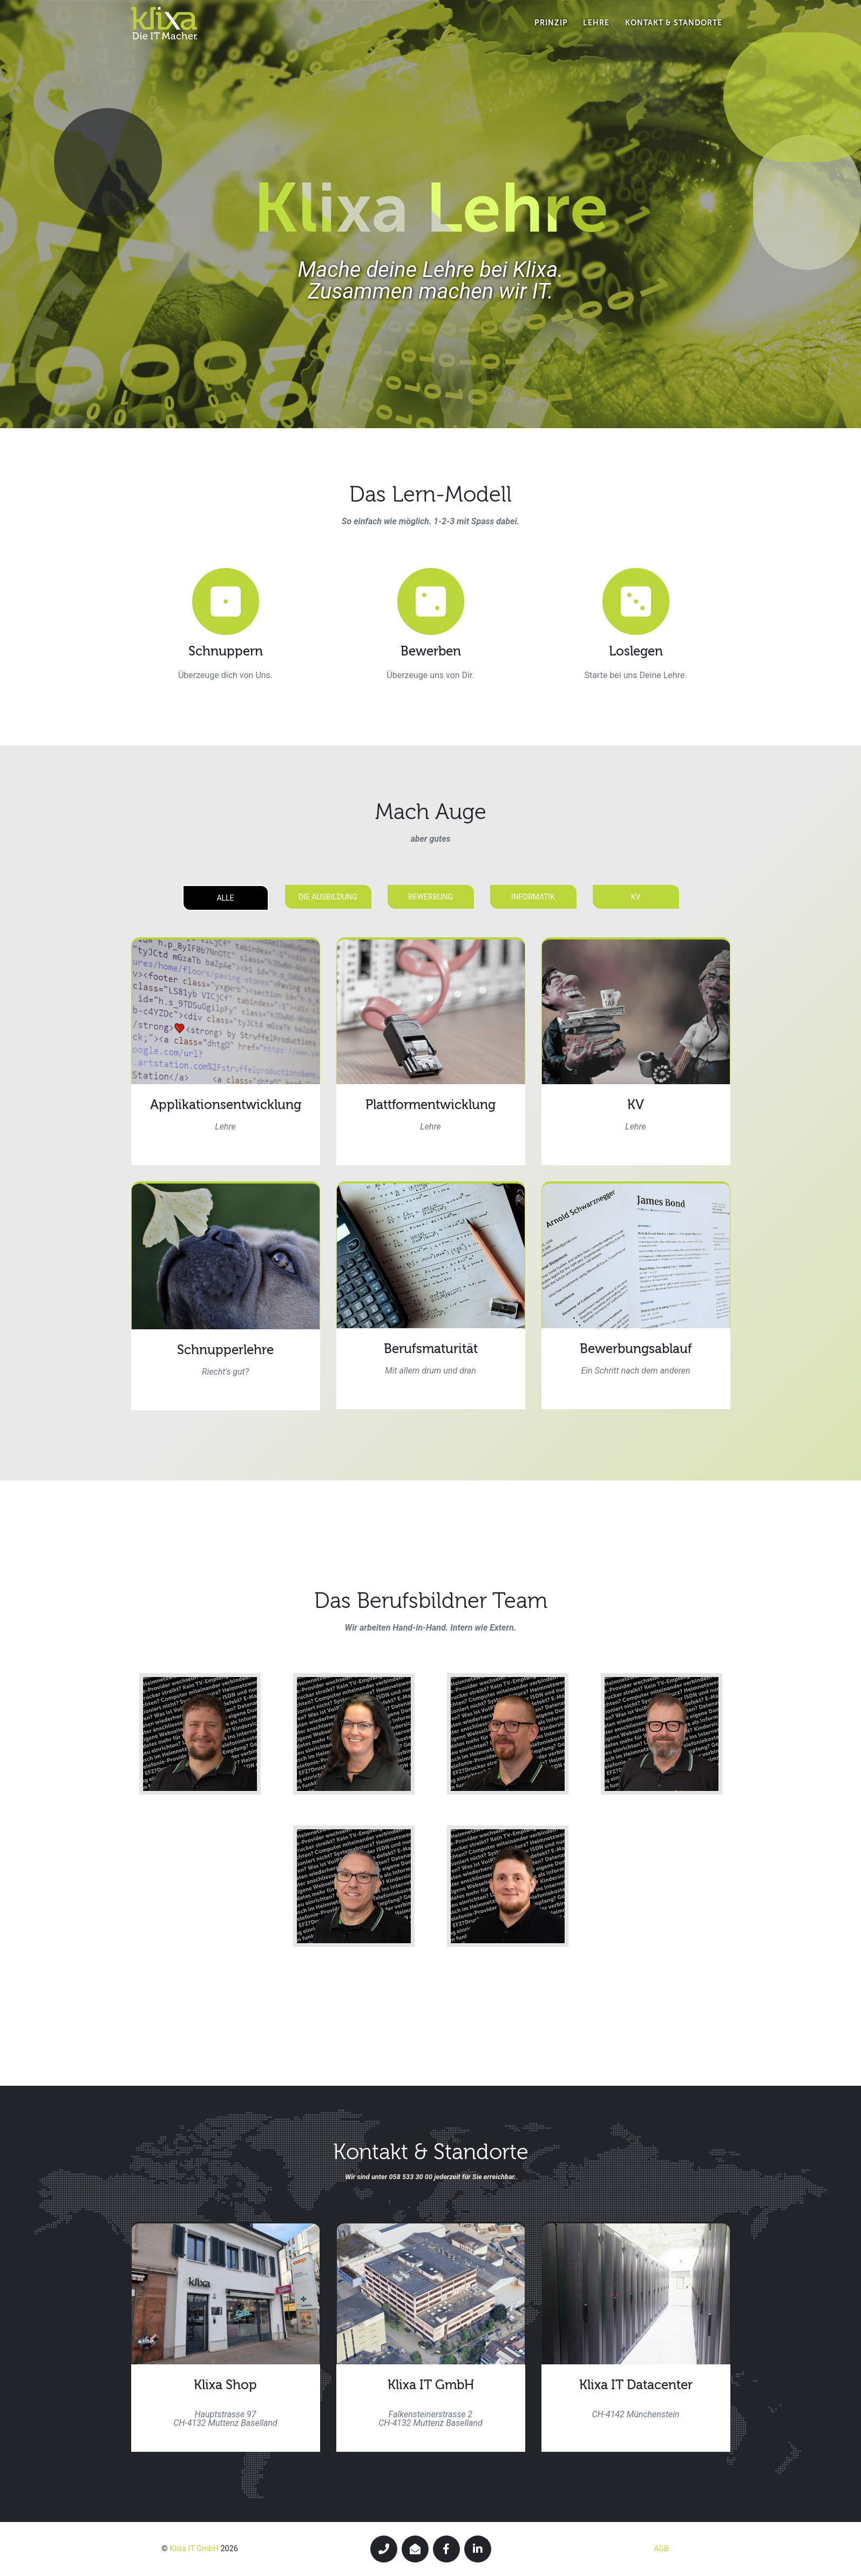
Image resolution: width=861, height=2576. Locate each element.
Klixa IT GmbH (194, 2548)
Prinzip (551, 32)
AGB (661, 2548)
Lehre (596, 32)
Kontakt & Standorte (673, 32)
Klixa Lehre (430, 208)
